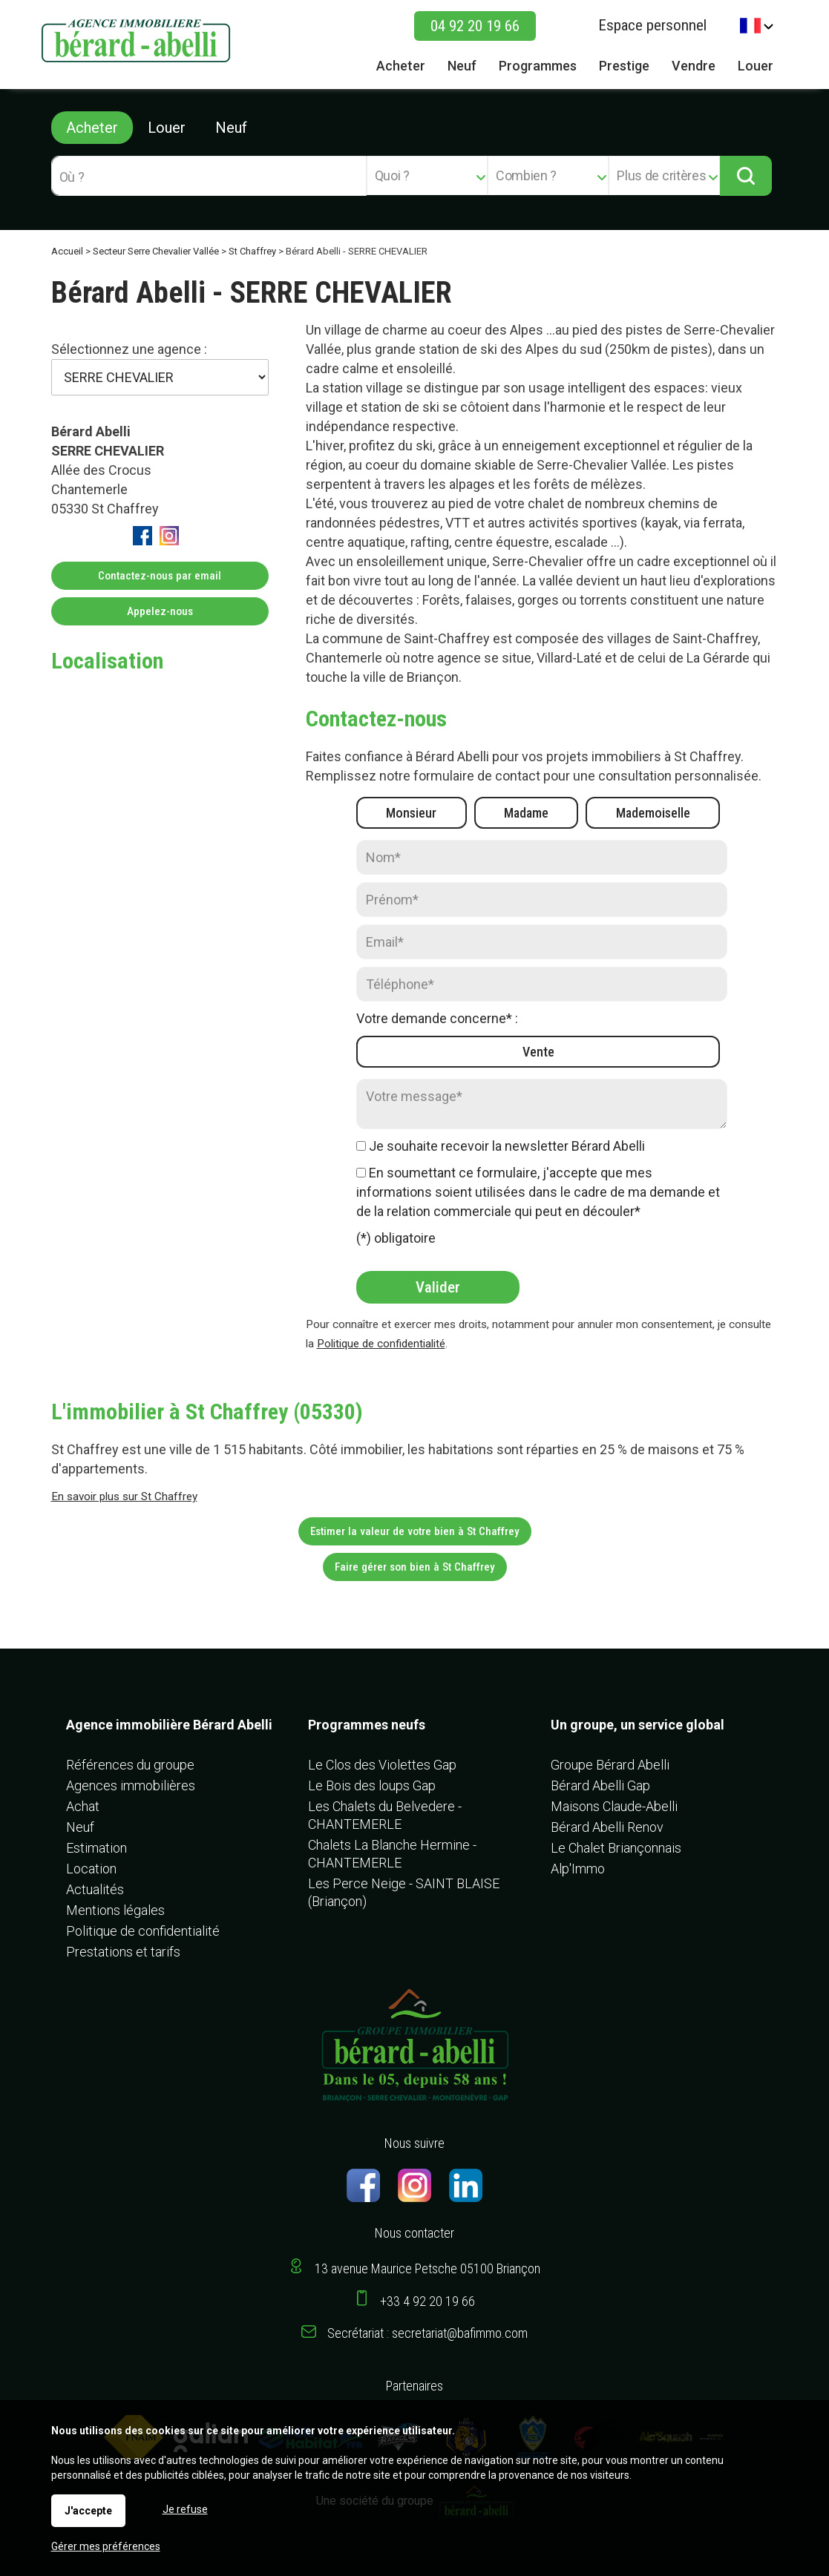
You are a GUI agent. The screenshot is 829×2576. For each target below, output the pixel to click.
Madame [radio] (526, 813)
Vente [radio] (538, 1051)
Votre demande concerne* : (437, 1018)
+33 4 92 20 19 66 (427, 2301)
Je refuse (185, 2509)
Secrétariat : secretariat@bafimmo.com (427, 2333)
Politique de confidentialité (381, 1343)
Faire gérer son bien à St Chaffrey (415, 1567)
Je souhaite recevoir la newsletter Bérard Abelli (507, 1146)
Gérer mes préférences (105, 2546)
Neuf (231, 128)
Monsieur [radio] (411, 813)
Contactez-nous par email (159, 575)
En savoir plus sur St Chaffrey (124, 1496)
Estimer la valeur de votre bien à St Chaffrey (415, 1531)
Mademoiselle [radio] (653, 813)
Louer (167, 128)
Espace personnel (652, 25)
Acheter (92, 128)
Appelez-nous (160, 611)
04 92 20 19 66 (475, 26)
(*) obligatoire (396, 1238)
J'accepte (88, 2511)
